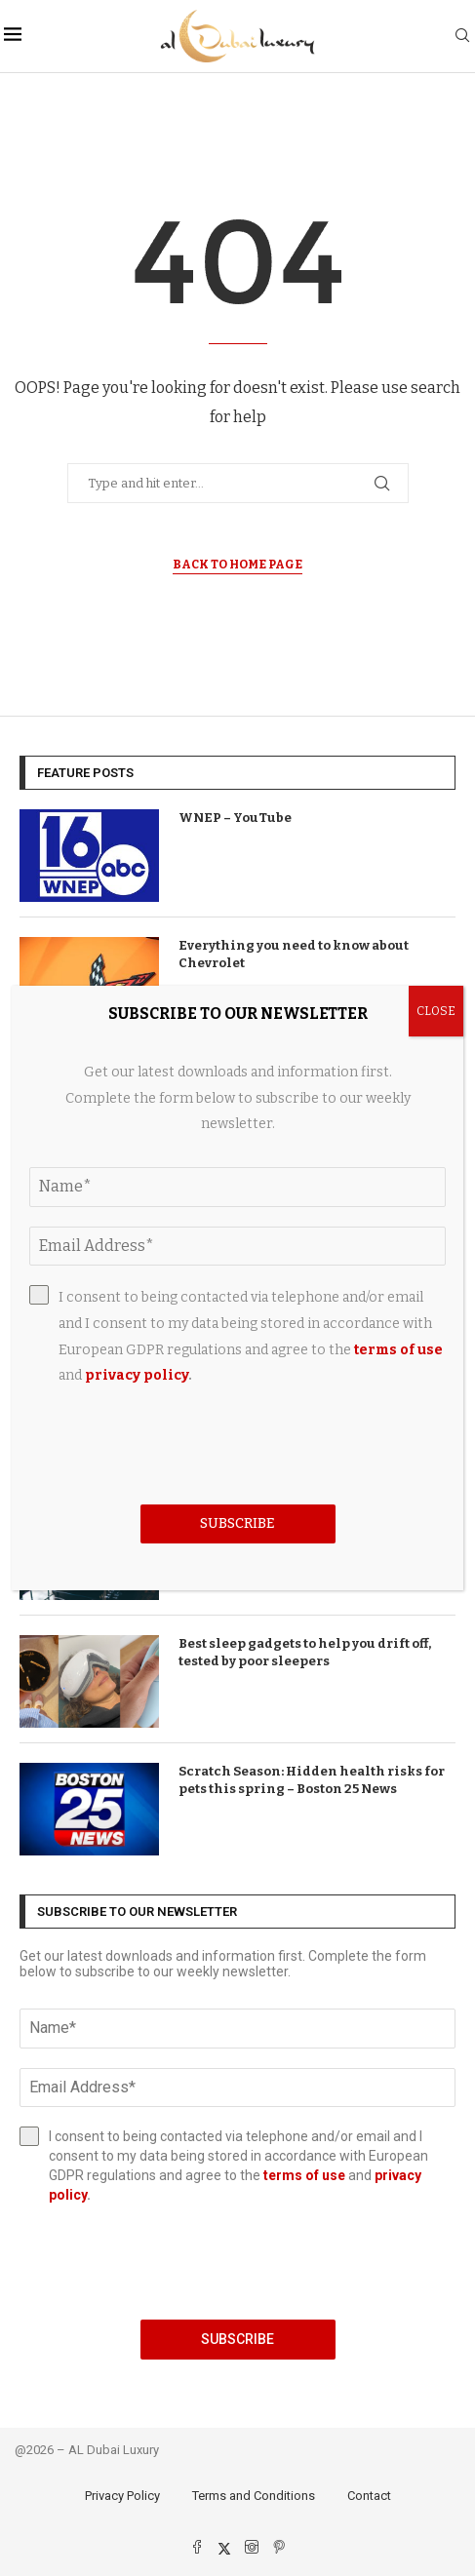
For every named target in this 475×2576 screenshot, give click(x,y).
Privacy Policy (122, 2495)
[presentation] (237, 2262)
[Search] (462, 36)
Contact (369, 2495)
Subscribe (237, 2339)
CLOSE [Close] (435, 1011)
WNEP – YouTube (235, 817)
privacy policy (136, 1375)
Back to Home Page (237, 564)
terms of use (304, 2175)
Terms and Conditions (253, 2495)
